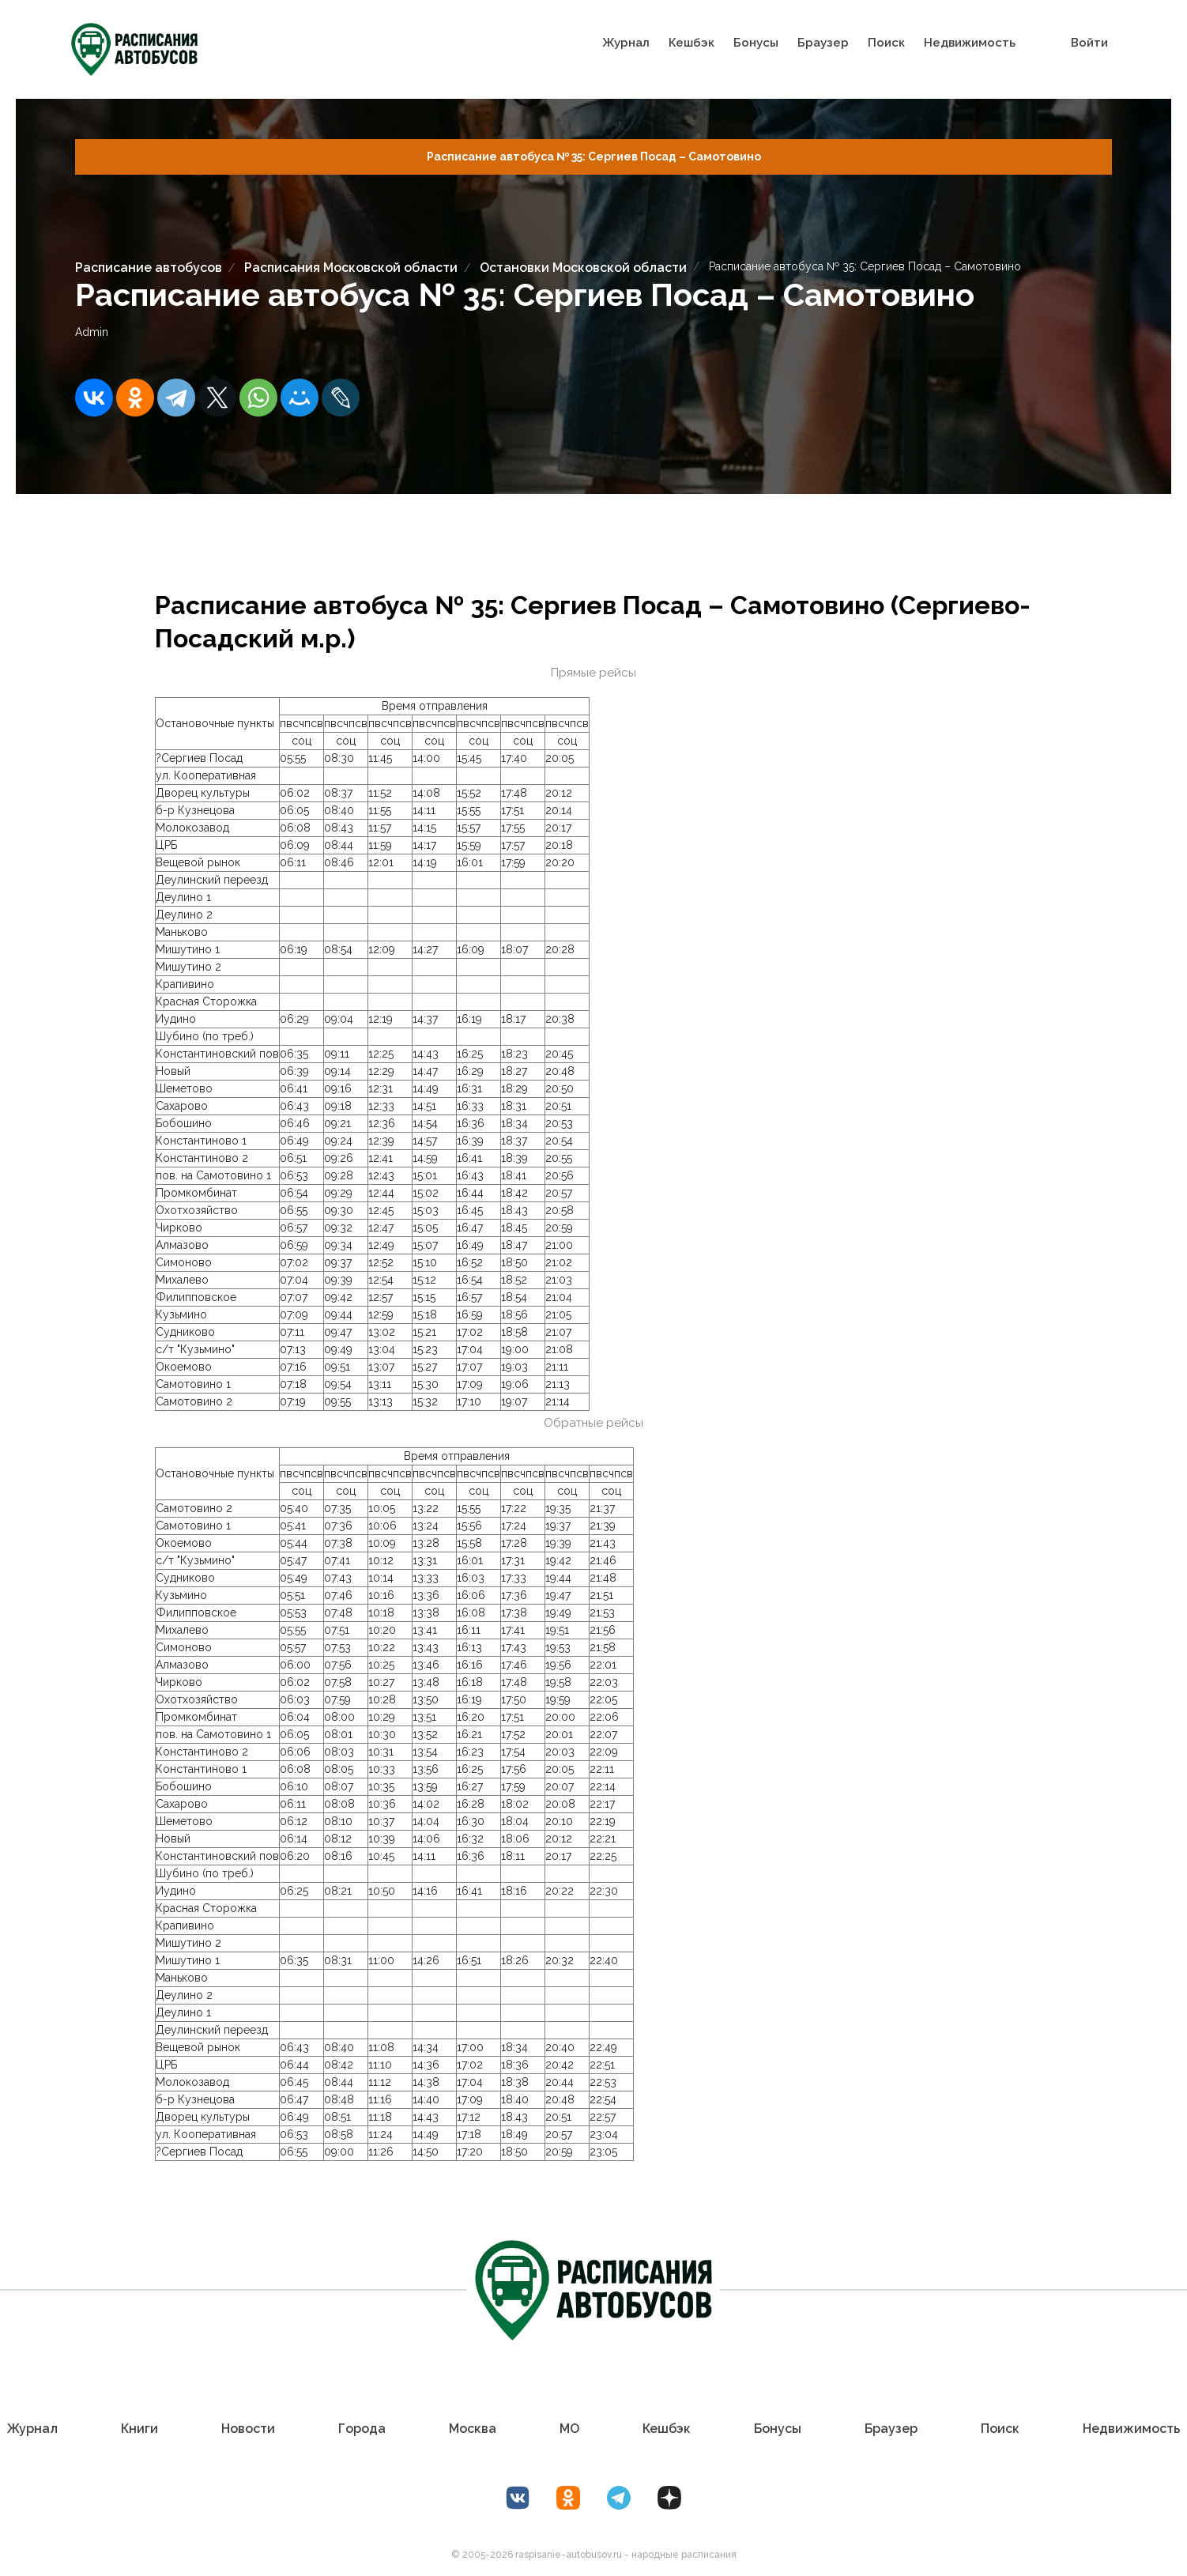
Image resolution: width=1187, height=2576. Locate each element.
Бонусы (755, 43)
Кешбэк (691, 43)
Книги (139, 2428)
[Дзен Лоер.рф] (669, 2498)
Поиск (886, 43)
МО (569, 2428)
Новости (248, 2428)
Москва (472, 2428)
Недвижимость (970, 43)
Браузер (823, 43)
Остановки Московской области (583, 267)
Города (362, 2428)
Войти (1089, 43)
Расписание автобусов (148, 267)
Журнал (626, 43)
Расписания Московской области (351, 267)
